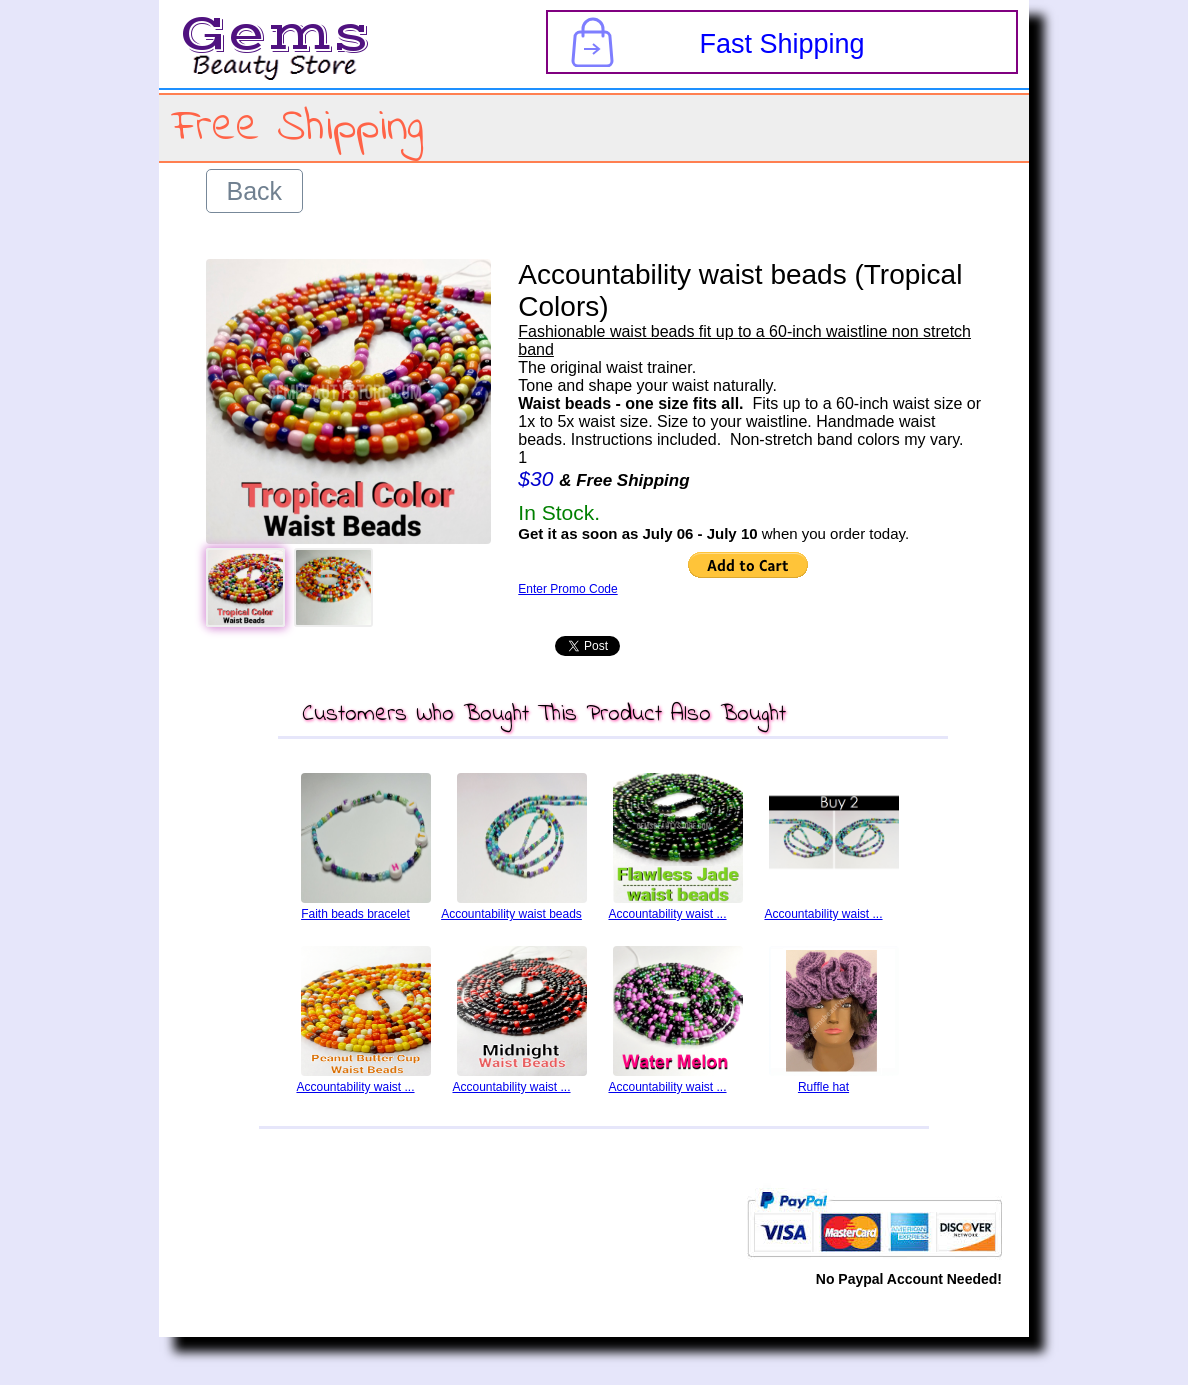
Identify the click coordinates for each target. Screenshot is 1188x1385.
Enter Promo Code (567, 589)
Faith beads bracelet (355, 914)
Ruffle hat (823, 1087)
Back (255, 191)
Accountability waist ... (667, 914)
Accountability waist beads (511, 914)
